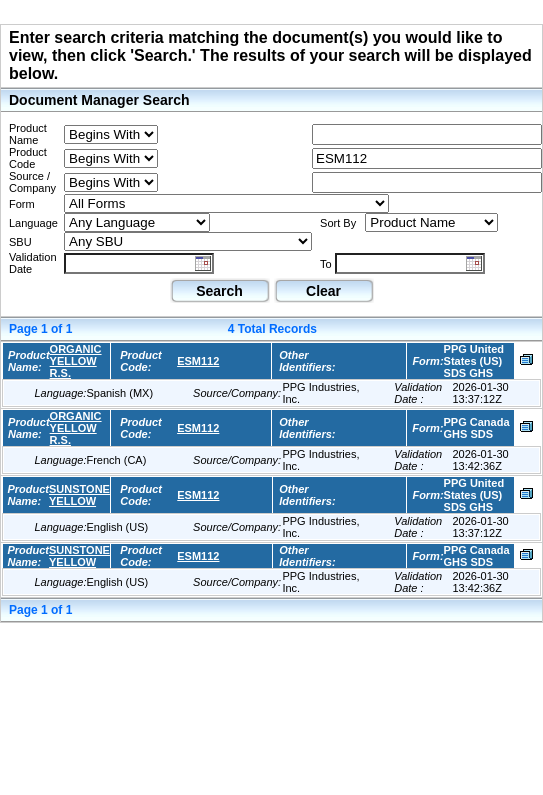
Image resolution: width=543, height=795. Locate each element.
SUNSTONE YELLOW (79, 495)
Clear (323, 291)
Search (219, 291)
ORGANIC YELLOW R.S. (76, 361)
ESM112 (198, 361)
